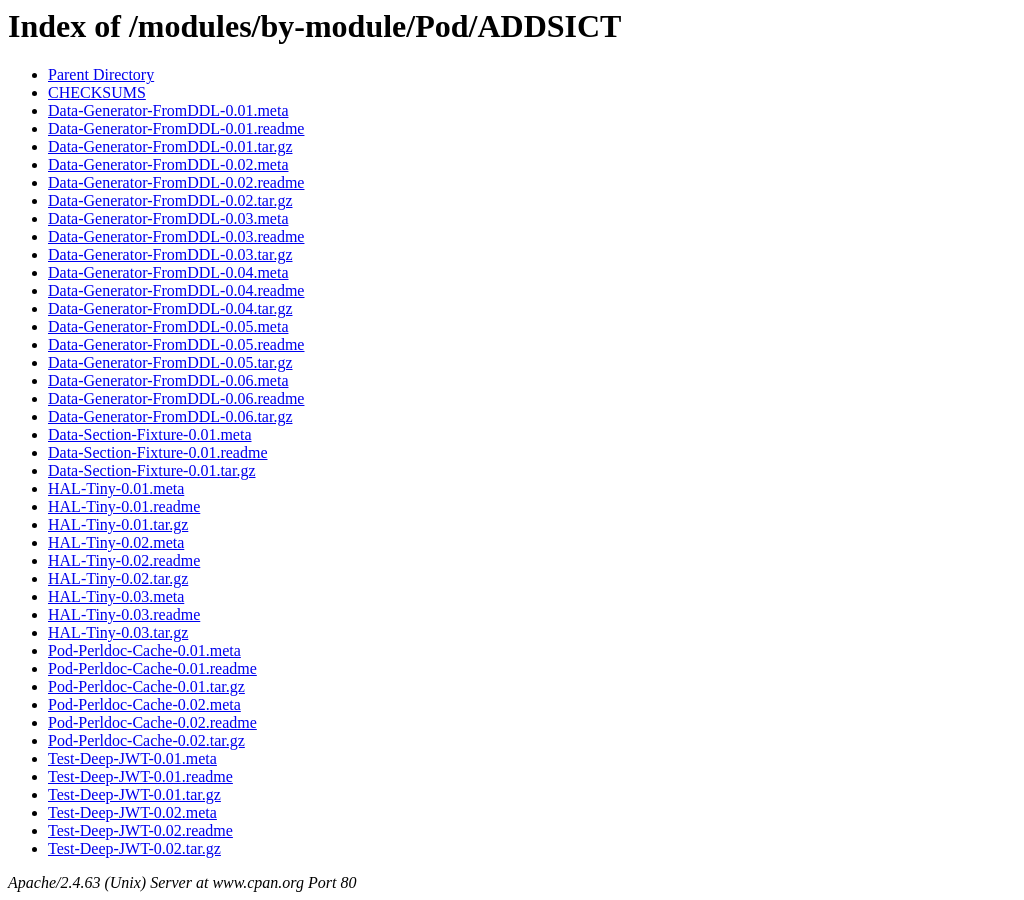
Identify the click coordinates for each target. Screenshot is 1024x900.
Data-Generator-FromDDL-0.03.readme (176, 236)
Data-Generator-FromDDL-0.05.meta (168, 326)
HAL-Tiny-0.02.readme (124, 560)
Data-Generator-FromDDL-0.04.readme (176, 290)
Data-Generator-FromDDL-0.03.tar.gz (170, 254)
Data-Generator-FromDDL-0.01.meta (168, 110)
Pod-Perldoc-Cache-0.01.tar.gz (146, 686)
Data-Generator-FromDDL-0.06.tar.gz (170, 416)
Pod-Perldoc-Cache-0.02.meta (144, 704)
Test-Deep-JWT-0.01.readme (140, 776)
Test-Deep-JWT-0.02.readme (140, 830)
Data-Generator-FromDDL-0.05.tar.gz (170, 362)
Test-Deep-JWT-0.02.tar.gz (134, 848)
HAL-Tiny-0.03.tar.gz (118, 632)
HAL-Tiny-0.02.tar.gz (118, 578)
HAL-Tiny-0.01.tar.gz (118, 524)
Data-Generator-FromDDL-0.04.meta (168, 272)
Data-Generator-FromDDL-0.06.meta (168, 380)
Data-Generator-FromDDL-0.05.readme (176, 344)
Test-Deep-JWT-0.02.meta (132, 812)
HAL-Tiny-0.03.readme (124, 614)
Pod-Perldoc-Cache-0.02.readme (152, 722)
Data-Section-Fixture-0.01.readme (157, 452)
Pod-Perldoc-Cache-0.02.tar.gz (146, 740)
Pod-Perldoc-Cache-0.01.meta (144, 650)
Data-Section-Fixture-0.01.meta (150, 434)
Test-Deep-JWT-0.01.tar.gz (134, 794)
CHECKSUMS (97, 92)
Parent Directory (101, 74)
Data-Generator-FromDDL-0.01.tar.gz (170, 146)
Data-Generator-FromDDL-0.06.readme (176, 398)
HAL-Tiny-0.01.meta (116, 488)
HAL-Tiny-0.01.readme (124, 506)
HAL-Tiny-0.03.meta (116, 596)
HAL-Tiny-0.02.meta (116, 542)
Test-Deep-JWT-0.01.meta (132, 758)
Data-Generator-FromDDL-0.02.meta (168, 164)
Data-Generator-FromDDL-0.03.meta (168, 218)
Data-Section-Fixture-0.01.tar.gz (152, 470)
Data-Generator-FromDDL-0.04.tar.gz (170, 308)
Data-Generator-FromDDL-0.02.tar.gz (170, 200)
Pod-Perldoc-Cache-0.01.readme (152, 668)
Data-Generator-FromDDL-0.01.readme (176, 128)
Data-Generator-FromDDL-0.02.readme (176, 182)
